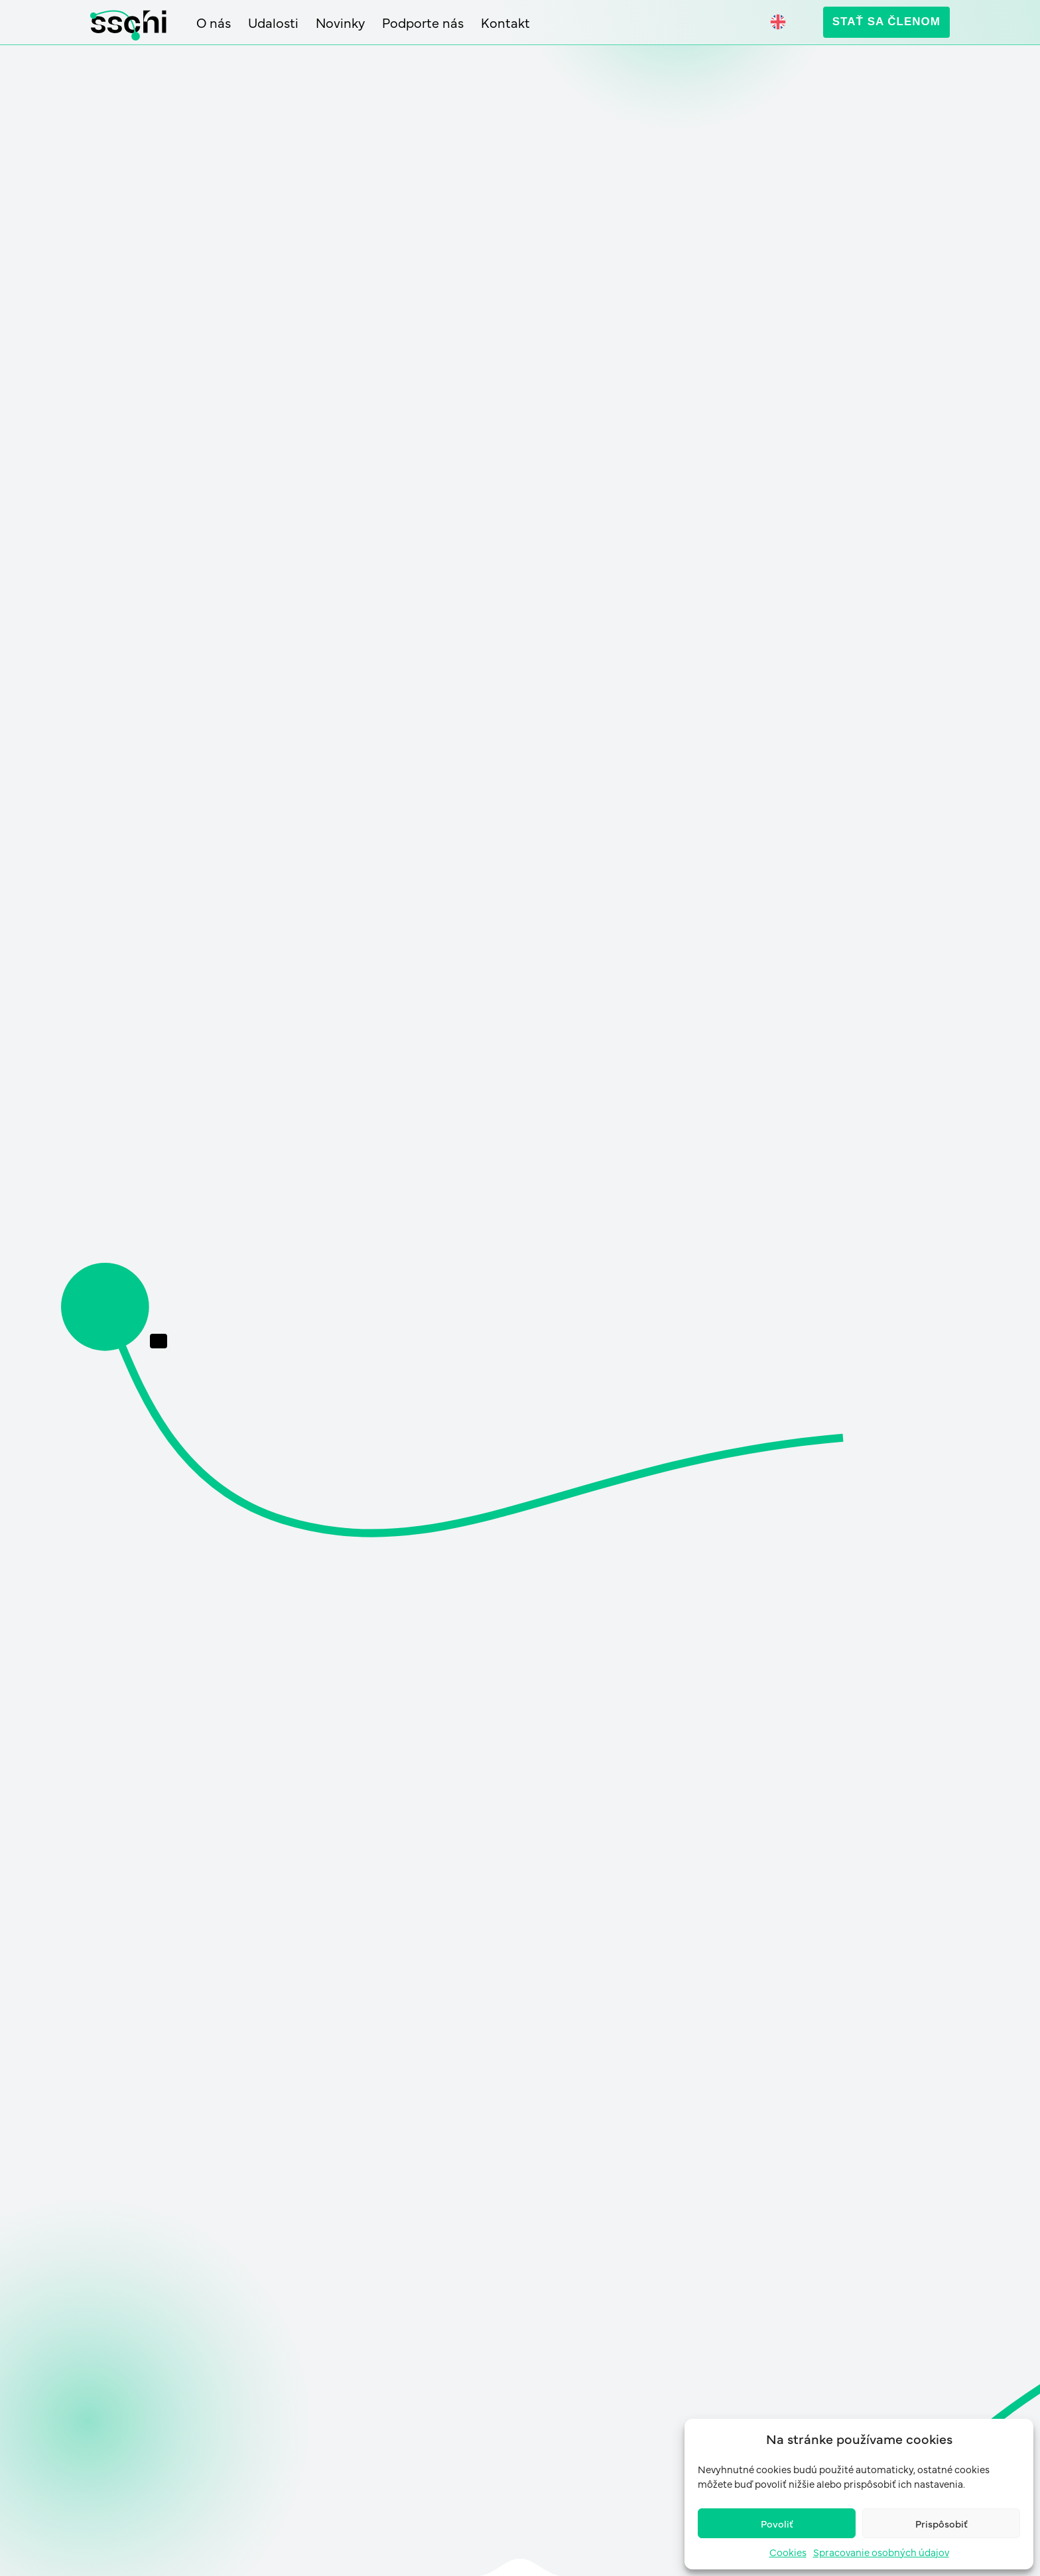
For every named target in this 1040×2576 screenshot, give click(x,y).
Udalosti (273, 22)
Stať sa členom (886, 21)
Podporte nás (423, 22)
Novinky (340, 22)
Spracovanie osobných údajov (881, 2552)
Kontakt (505, 22)
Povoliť (777, 2523)
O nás (213, 22)
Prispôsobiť (941, 2523)
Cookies (788, 2552)
